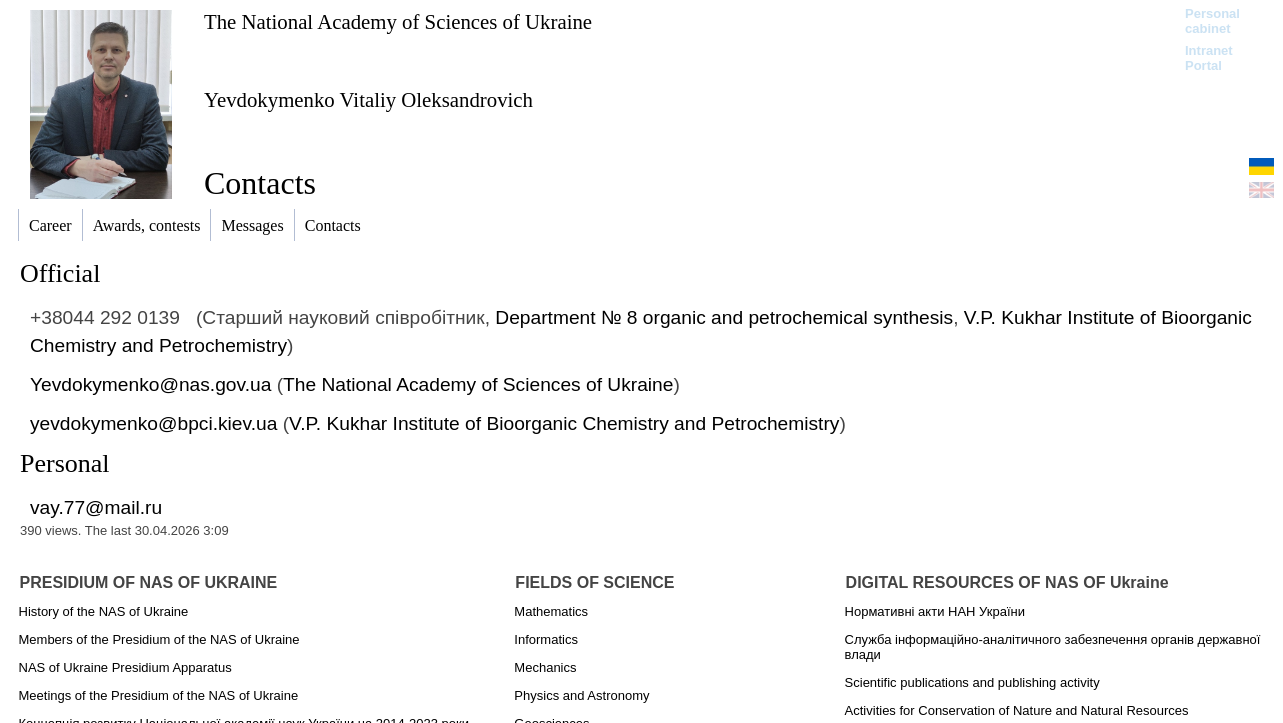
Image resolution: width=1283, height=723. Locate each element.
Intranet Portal (1209, 58)
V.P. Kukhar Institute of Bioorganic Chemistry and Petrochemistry (564, 423)
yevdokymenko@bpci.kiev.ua (153, 423)
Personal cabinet (1212, 21)
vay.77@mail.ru (96, 507)
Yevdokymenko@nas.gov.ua (150, 384)
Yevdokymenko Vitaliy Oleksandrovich (368, 99)
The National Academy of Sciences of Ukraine (398, 21)
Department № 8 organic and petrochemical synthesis (724, 317)
